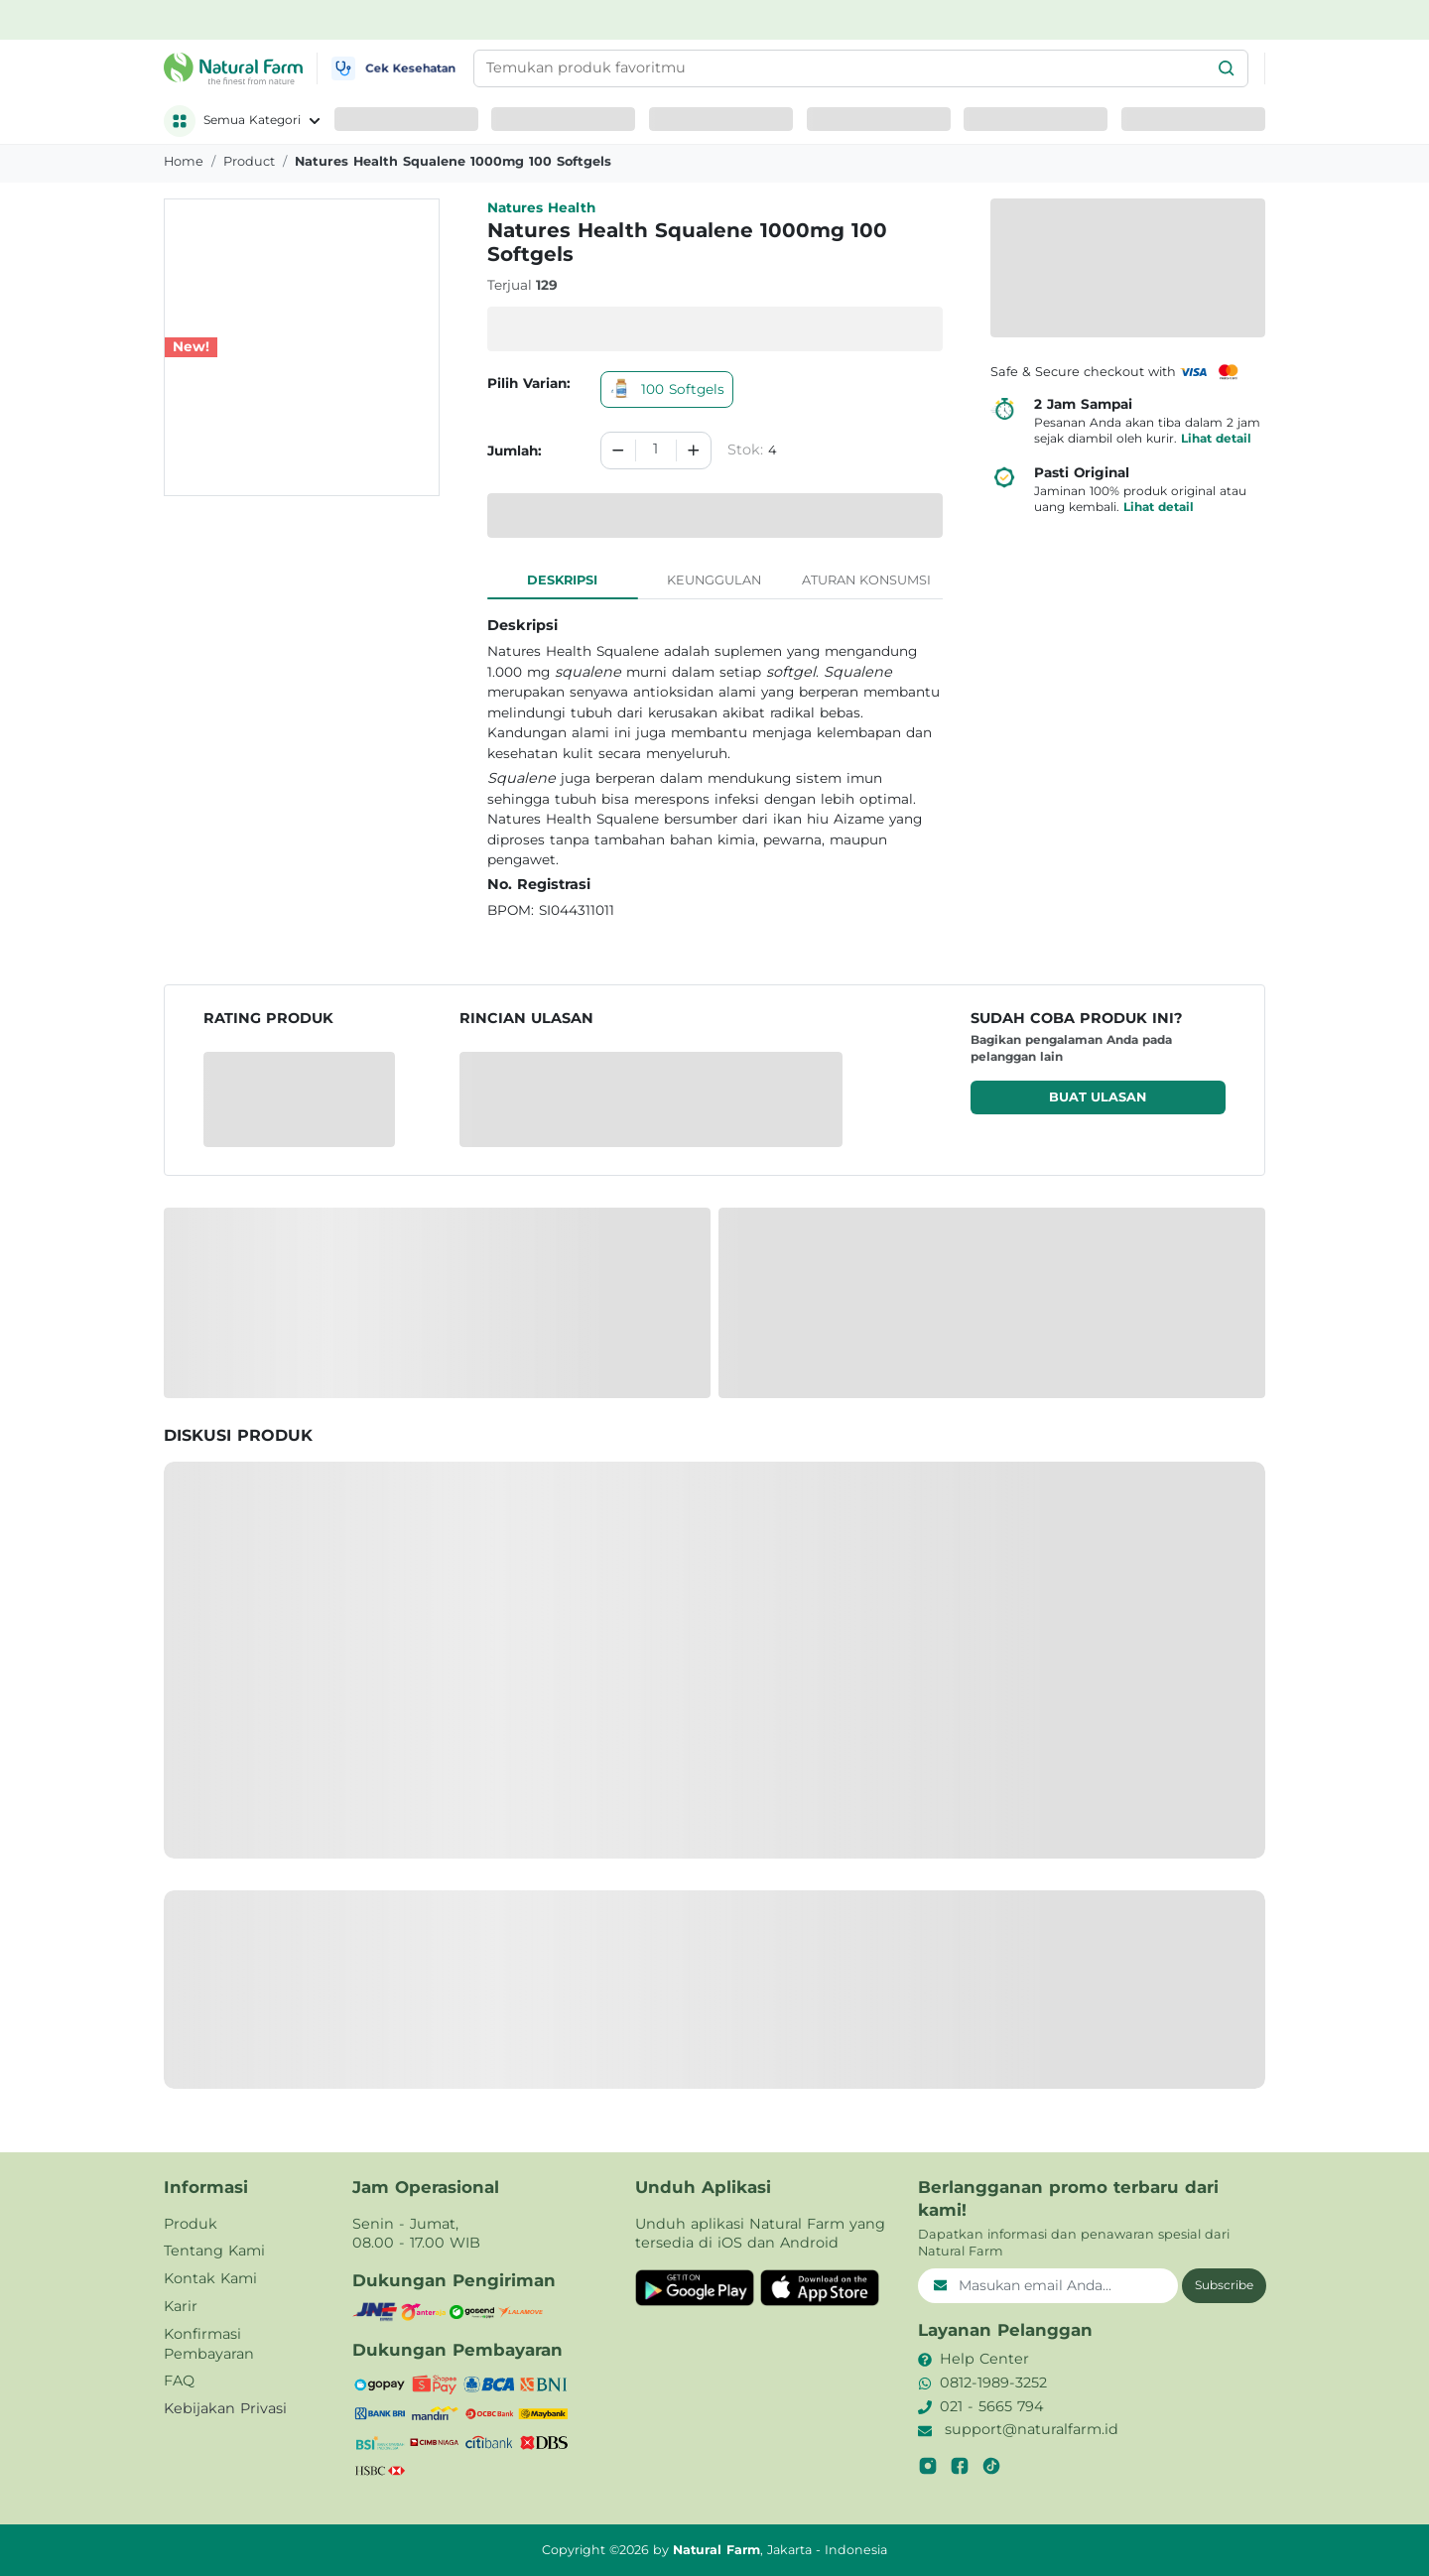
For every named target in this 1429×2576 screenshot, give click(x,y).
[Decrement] (618, 450)
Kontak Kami (210, 2278)
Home (183, 161)
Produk (190, 2224)
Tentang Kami (214, 2250)
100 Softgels (666, 389)
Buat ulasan (1097, 1097)
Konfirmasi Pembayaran (209, 2344)
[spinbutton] (656, 450)
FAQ (179, 2380)
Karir (180, 2306)
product (249, 161)
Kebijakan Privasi (225, 2408)
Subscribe (1224, 2284)
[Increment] (694, 450)
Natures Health (541, 207)
